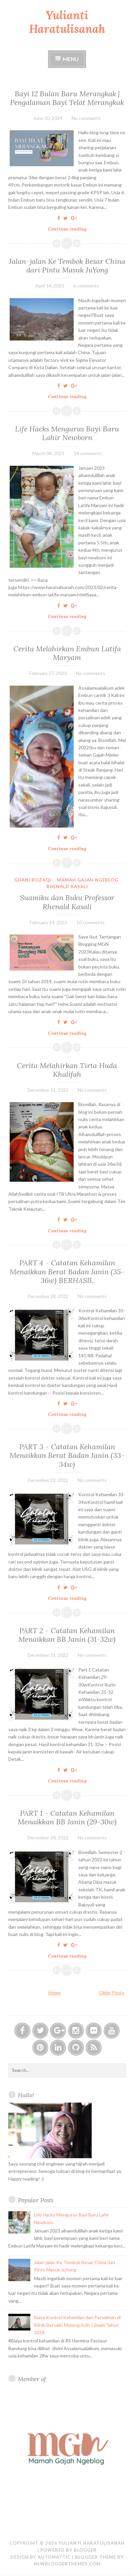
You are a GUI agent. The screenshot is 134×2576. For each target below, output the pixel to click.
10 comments (90, 922)
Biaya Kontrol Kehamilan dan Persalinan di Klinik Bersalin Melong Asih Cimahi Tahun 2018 (77, 2324)
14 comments (88, 453)
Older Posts (111, 1992)
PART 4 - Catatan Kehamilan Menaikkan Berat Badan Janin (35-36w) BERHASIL (67, 1271)
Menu (71, 59)
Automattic (54, 2557)
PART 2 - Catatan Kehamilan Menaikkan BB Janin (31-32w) (67, 1635)
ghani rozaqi (32, 880)
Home (54, 1992)
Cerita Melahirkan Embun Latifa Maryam (67, 653)
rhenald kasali (67, 886)
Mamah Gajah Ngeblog (87, 880)
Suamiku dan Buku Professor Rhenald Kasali (67, 902)
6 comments (86, 286)
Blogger (85, 2550)
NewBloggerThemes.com (67, 2563)
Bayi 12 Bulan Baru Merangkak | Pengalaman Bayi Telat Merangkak (67, 98)
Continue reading (69, 229)
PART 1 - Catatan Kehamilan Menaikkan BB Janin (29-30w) (67, 1817)
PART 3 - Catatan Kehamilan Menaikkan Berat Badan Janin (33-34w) (67, 1455)
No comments (86, 118)
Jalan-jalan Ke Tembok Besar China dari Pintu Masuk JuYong (67, 266)
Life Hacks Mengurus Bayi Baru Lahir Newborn (67, 433)
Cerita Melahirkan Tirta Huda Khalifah (67, 1070)
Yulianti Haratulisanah (67, 22)
